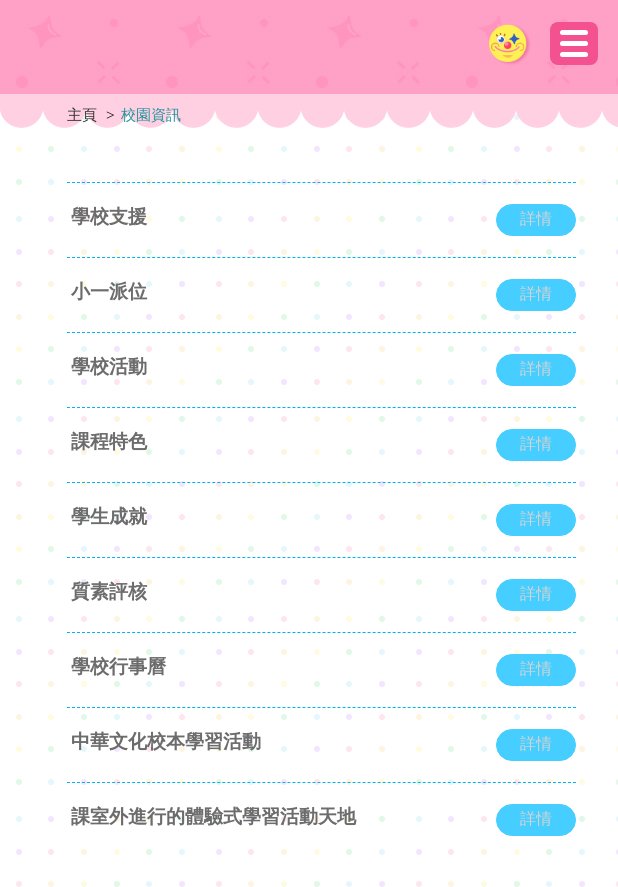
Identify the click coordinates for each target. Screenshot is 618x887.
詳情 (536, 218)
